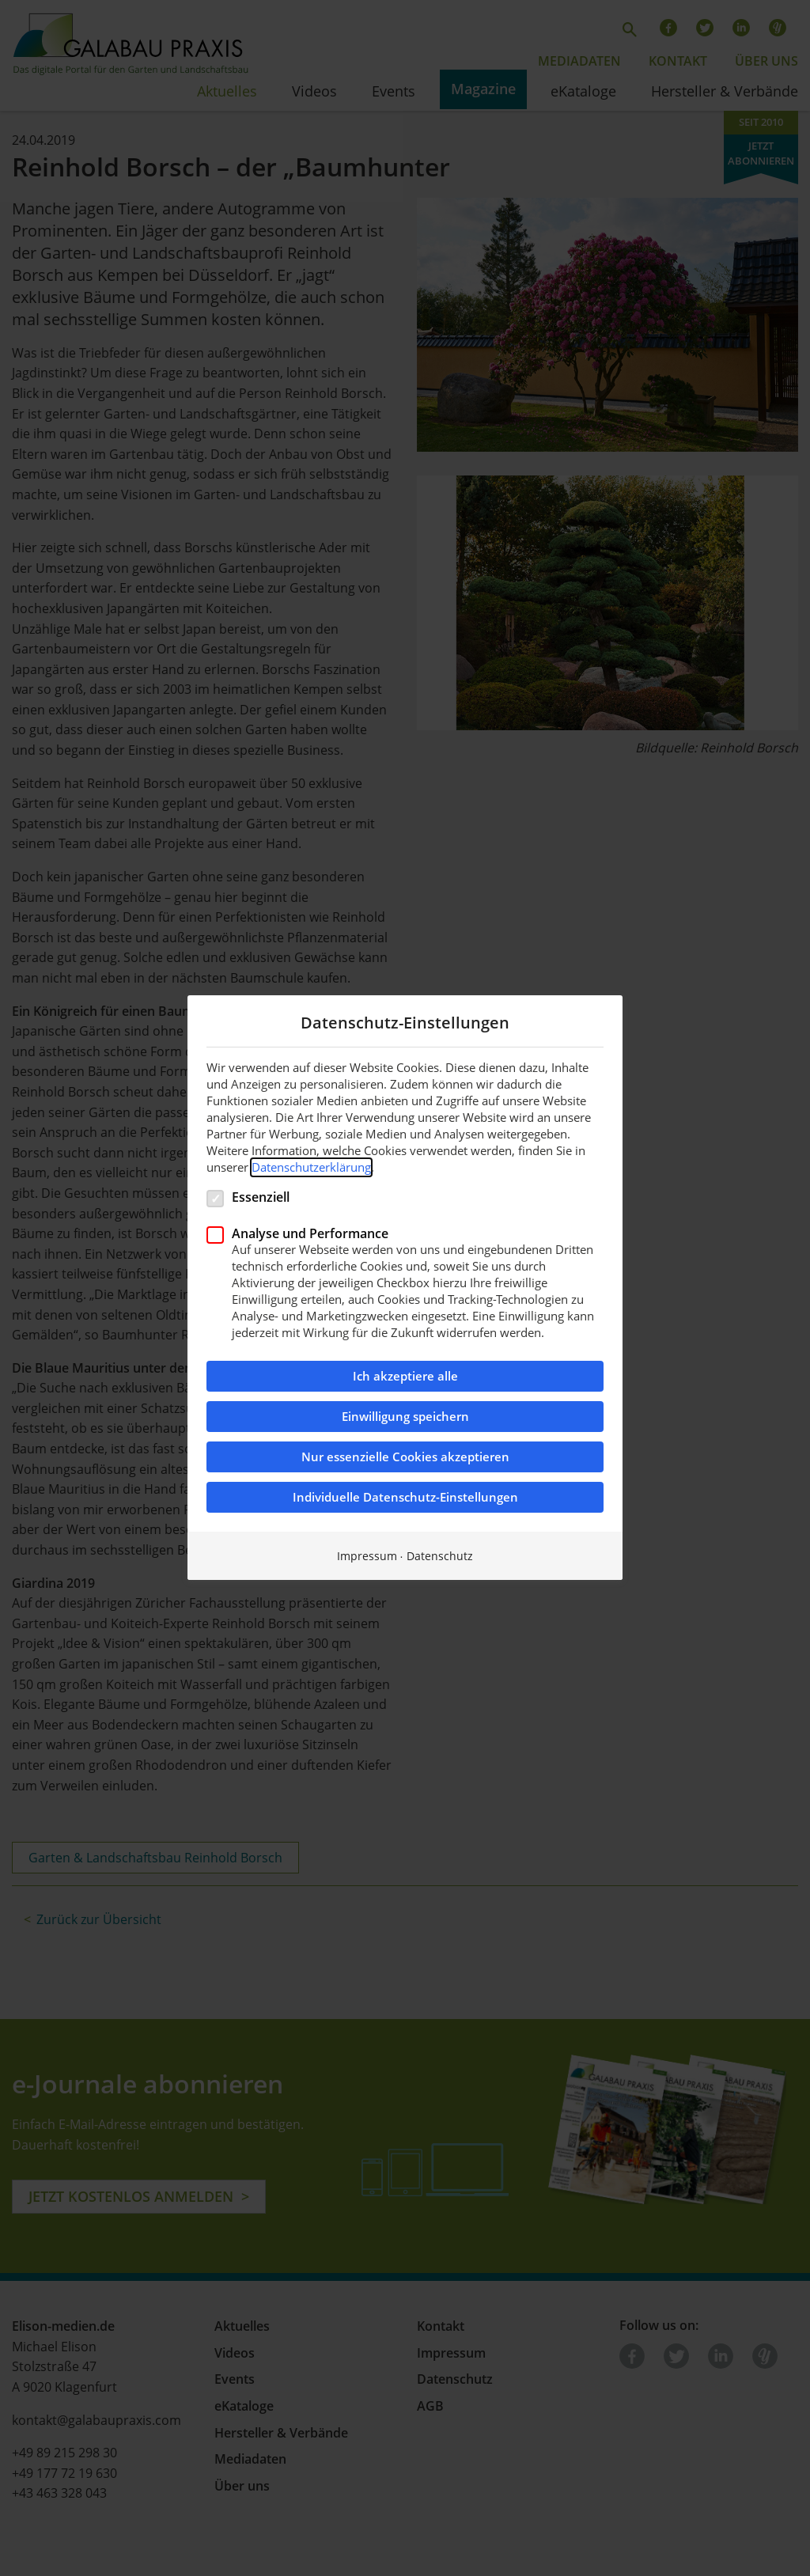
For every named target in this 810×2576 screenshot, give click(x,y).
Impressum (367, 1556)
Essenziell (261, 1196)
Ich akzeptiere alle (405, 1377)
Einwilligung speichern (405, 1417)
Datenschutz (440, 1556)
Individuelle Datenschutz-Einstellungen (405, 1498)
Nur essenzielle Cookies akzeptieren (405, 1457)
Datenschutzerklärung (311, 1167)
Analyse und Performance (310, 1233)
